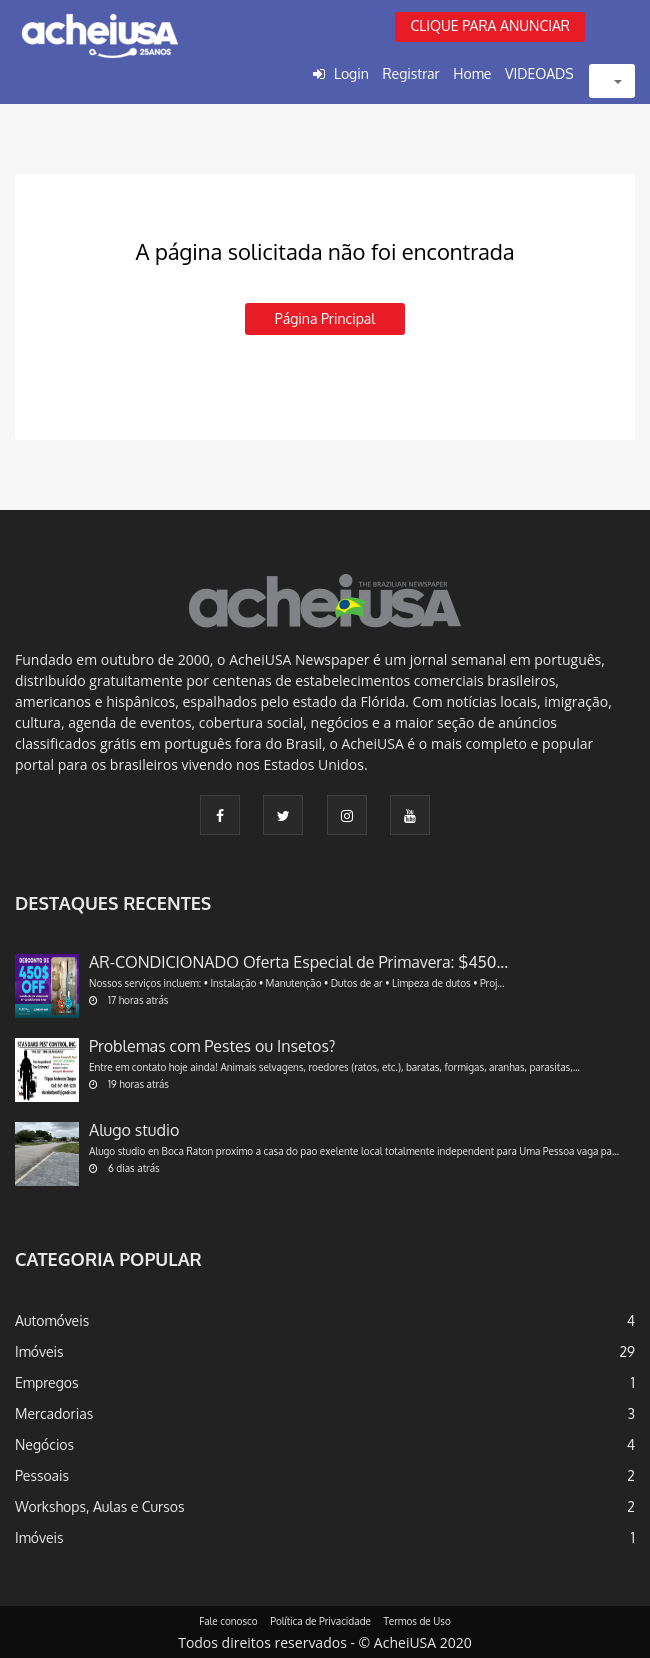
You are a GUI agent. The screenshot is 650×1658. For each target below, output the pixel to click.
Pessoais (42, 1475)
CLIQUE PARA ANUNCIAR (490, 25)
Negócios (44, 1444)
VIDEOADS (539, 73)
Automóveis (52, 1320)
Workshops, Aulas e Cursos (99, 1506)
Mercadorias (54, 1413)
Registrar (410, 73)
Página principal (325, 318)
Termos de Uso (417, 1621)
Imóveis (39, 1351)
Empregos (47, 1382)
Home (472, 73)
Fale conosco (228, 1621)
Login (351, 73)
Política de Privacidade (320, 1621)
